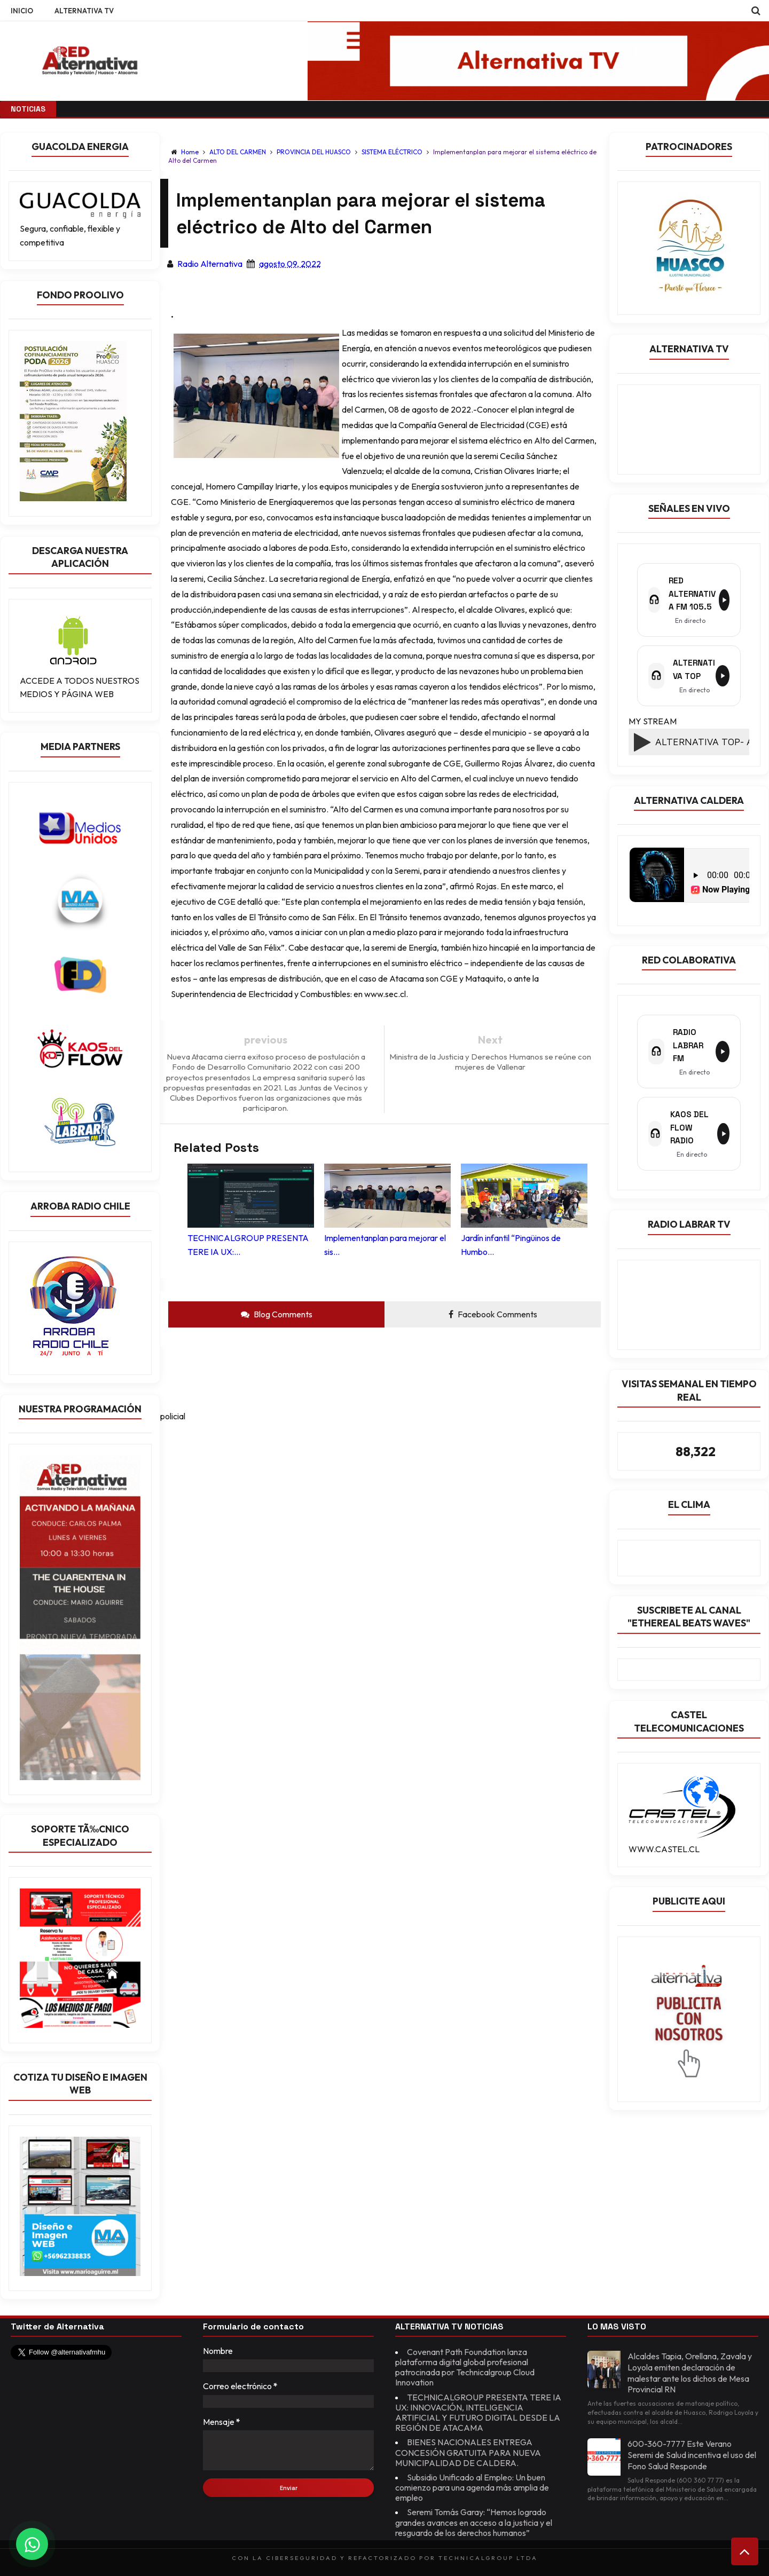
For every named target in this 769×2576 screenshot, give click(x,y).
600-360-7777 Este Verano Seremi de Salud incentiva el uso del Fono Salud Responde (691, 2454)
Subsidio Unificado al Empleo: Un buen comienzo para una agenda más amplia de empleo (472, 2487)
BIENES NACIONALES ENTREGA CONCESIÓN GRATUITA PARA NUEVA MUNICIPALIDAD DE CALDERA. (468, 2452)
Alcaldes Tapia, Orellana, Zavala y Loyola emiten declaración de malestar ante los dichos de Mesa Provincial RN (689, 2373)
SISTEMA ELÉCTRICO (393, 152)
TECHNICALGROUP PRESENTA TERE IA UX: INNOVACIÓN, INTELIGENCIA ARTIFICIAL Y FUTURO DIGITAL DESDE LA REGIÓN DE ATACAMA (478, 2412)
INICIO (22, 10)
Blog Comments (276, 1314)
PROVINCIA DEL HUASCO (314, 152)
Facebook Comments (493, 1314)
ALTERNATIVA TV (84, 10)
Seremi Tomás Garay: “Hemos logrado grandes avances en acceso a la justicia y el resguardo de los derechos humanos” (473, 2522)
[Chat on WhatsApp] (32, 2544)
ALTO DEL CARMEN (238, 152)
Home (190, 152)
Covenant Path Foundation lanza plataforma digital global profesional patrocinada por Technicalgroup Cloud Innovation (465, 2367)
